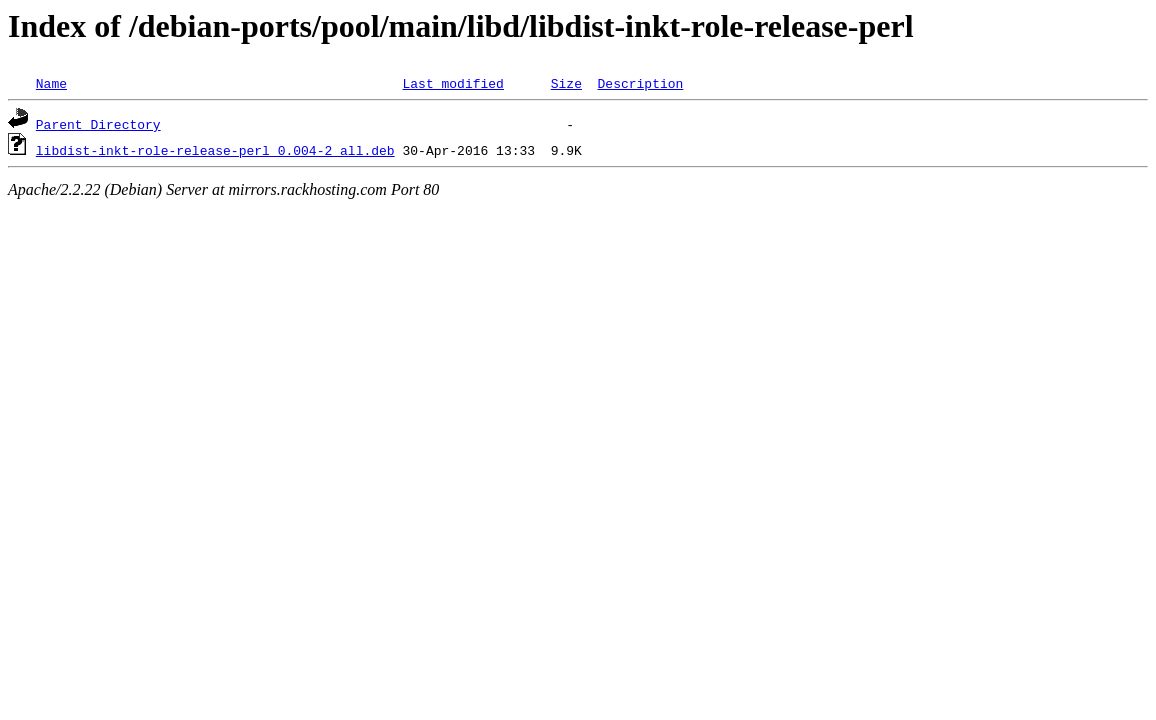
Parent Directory (98, 124)
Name (51, 83)
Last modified (452, 83)
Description (640, 83)
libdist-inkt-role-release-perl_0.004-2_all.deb (215, 150)
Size (566, 83)
